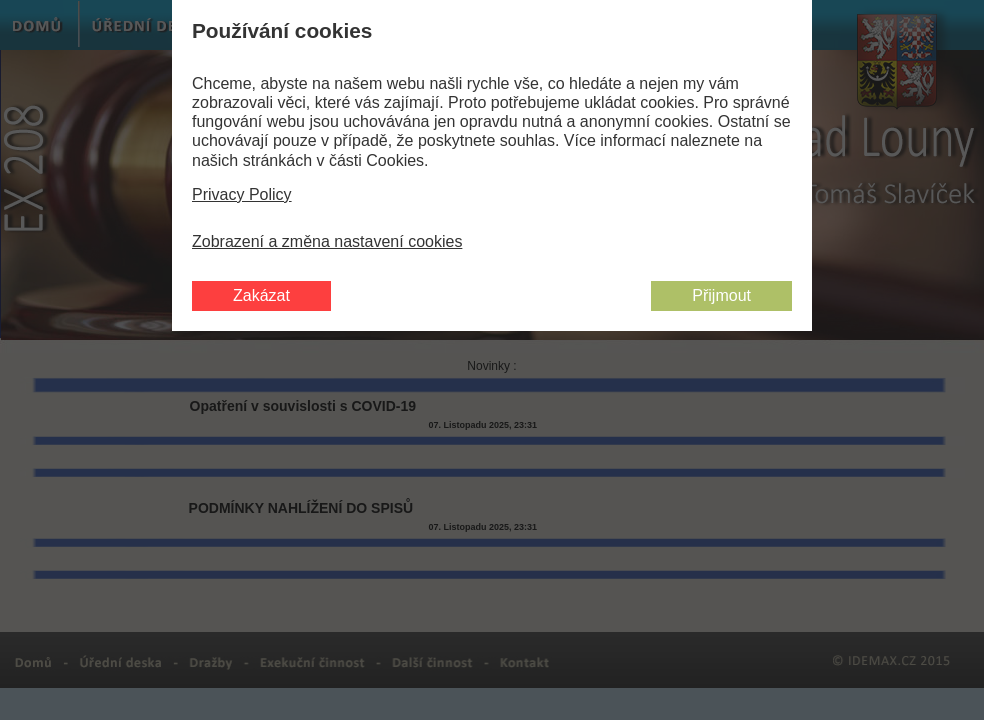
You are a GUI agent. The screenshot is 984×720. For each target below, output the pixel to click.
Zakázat (261, 295)
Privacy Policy (242, 194)
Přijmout (721, 295)
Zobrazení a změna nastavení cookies (327, 241)
